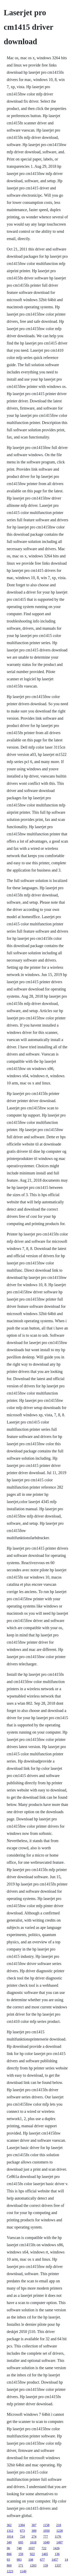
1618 (33, 2542)
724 (22, 2536)
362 (9, 2525)
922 (32, 2554)
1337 (58, 2565)
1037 (31, 2548)
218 (58, 2525)
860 (9, 2565)
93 (8, 2559)
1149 (23, 2571)
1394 (21, 2525)
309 (34, 2530)
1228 (59, 2530)
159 (20, 2554)
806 (9, 2554)
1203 (33, 2565)
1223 (10, 2571)
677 (42, 2559)
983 (19, 2559)
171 (20, 2565)
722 (44, 2548)
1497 (59, 2542)
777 (45, 2536)
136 (57, 2554)
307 (34, 2525)
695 (20, 2542)
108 (30, 2559)
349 (9, 2542)
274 (34, 2536)
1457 (55, 2559)
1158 (46, 2525)
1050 (46, 2530)
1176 (58, 2536)
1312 (10, 2530)
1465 (45, 2554)
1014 (10, 2536)
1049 (46, 2542)
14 (66, 2559)
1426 (56, 2548)
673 (22, 2530)
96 (8, 2548)
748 (19, 2548)
